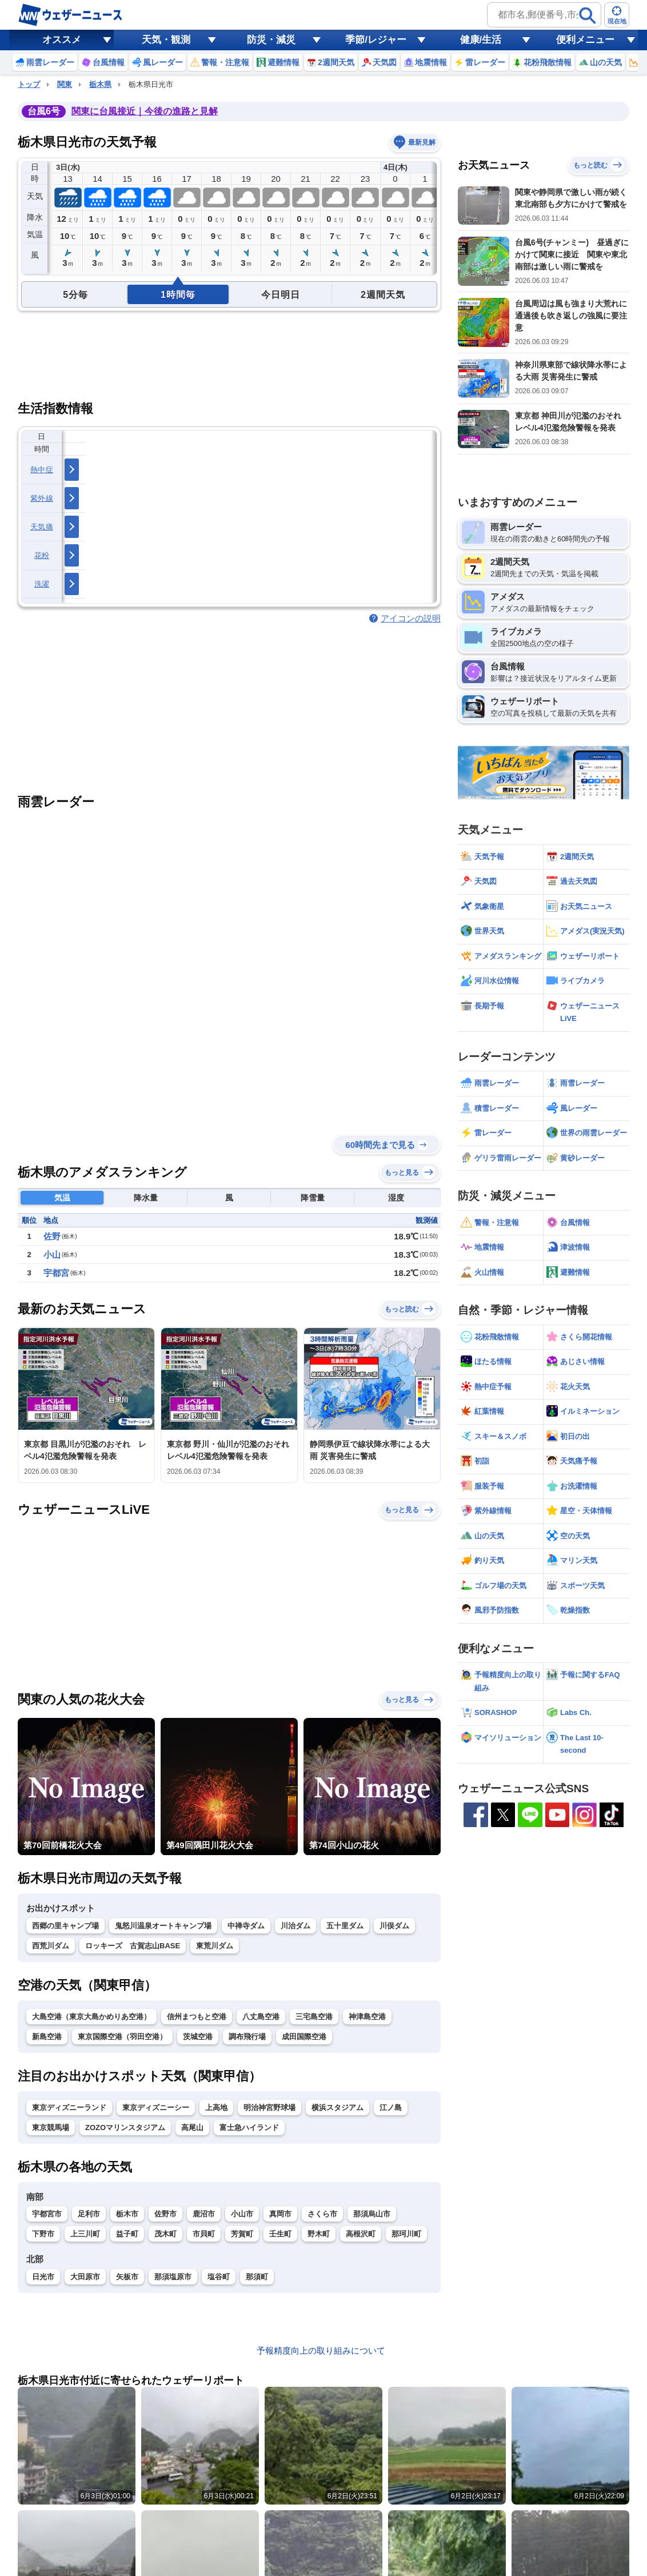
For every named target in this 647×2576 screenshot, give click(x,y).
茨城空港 (198, 2036)
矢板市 (127, 2276)
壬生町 (280, 2234)
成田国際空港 (304, 2036)
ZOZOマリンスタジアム (125, 2127)
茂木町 (165, 2234)
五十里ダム (345, 1925)
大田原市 (85, 2276)
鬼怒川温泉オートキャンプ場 (163, 1925)
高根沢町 (361, 2234)
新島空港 (47, 2036)
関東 (64, 84)
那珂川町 (406, 2234)
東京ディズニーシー (155, 2107)
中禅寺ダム (246, 1925)
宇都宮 (56, 1273)
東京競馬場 (50, 2127)
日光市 (43, 2276)
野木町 (318, 2234)
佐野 (52, 1236)
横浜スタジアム (337, 2107)
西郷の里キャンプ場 (65, 1925)
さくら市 (322, 2214)
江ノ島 (391, 2107)
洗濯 (42, 584)
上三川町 (85, 2234)
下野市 (43, 2234)
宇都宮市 (47, 2214)
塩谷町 (218, 2276)
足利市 (89, 2214)
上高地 (216, 2107)
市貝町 (204, 2234)
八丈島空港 (260, 2016)
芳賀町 (242, 2234)
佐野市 (165, 2214)
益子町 (127, 2234)
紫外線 (41, 498)
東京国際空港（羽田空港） (122, 2036)
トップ (29, 84)
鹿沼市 (204, 2214)
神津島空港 (367, 2016)
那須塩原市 (172, 2276)
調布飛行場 (247, 2036)
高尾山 (192, 2127)
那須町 (257, 2276)
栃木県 (100, 84)
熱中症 (41, 469)
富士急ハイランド (249, 2127)
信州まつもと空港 (196, 2016)
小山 (52, 1254)
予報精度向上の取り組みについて (321, 2350)
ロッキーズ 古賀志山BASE (132, 1945)
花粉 (42, 555)
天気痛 (41, 527)
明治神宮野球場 (269, 2107)
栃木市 (127, 2214)
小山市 (242, 2214)
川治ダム (295, 1925)
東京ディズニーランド (69, 2107)
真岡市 (280, 2214)
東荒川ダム (214, 1945)
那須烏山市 (371, 2214)
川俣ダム (394, 1925)
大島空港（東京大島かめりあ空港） (91, 2016)
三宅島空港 (314, 2016)
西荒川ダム (50, 1945)
